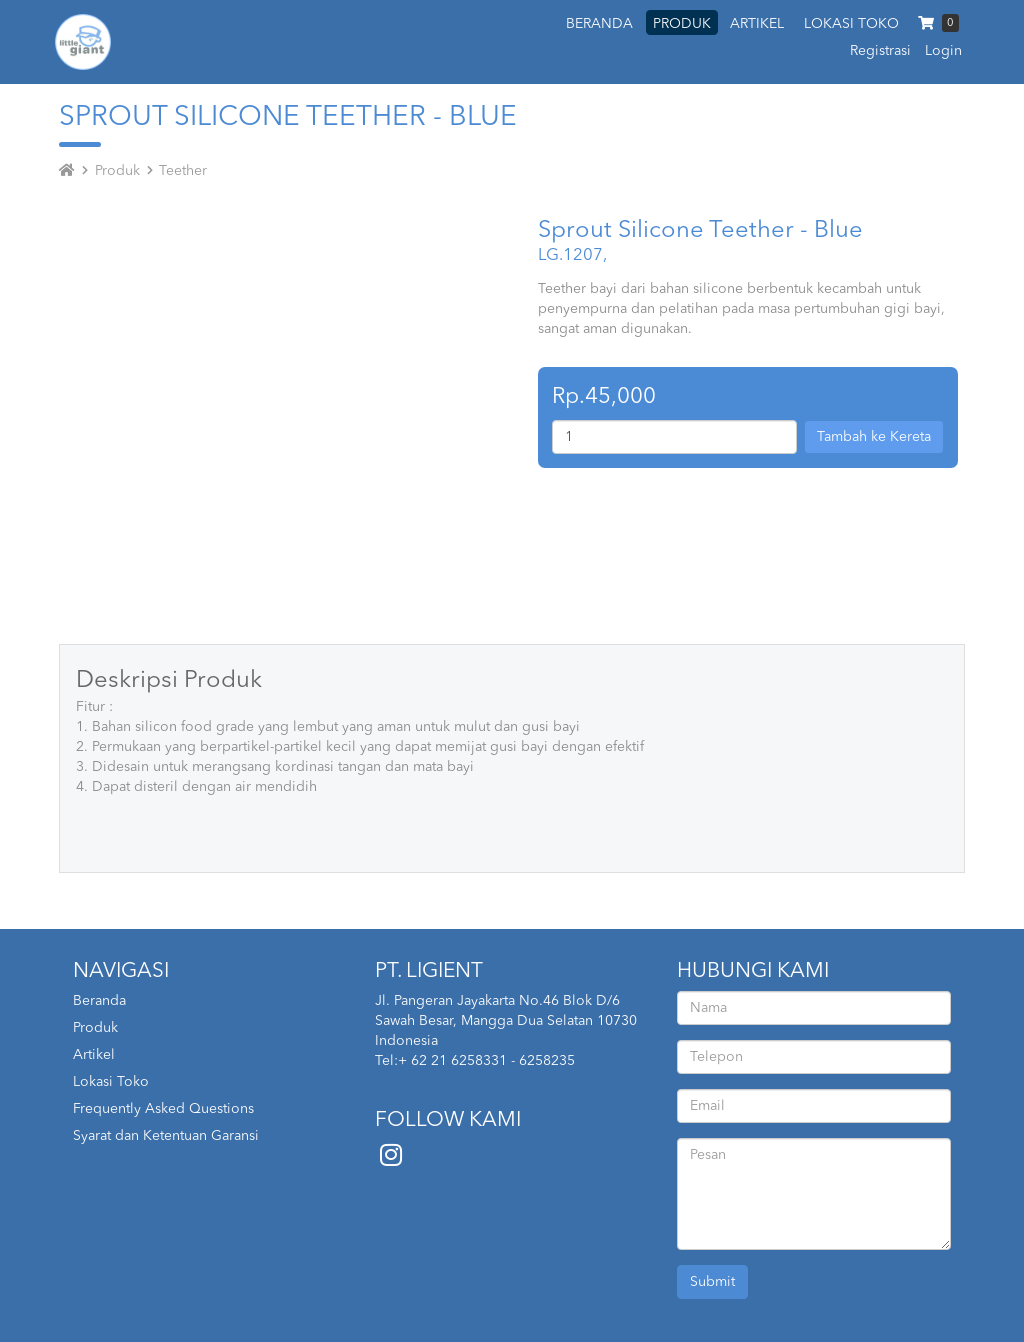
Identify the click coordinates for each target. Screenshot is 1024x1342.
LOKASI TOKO (851, 24)
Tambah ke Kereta (874, 437)
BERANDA (599, 24)
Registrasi (880, 51)
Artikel (94, 1055)
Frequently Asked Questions (163, 1109)
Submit (712, 1282)
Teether (183, 171)
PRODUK (682, 24)
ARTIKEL (757, 24)
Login (943, 51)
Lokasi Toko (111, 1082)
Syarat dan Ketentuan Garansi (166, 1136)
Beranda (99, 1001)
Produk (117, 171)
